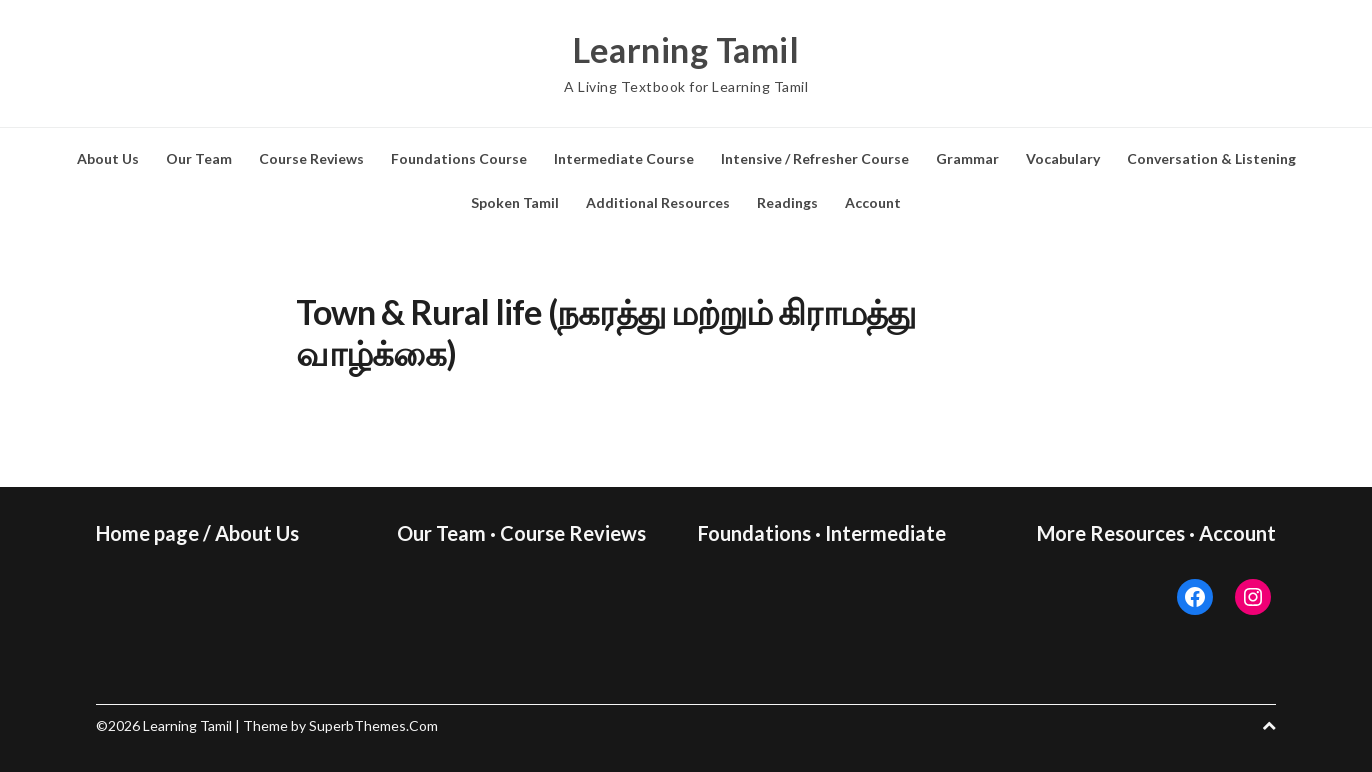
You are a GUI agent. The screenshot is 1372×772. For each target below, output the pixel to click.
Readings (787, 202)
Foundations (754, 533)
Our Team (199, 158)
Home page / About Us (197, 533)
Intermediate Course (624, 158)
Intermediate (885, 533)
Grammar (967, 158)
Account (873, 202)
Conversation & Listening (1211, 158)
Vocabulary (1063, 158)
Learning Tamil (686, 50)
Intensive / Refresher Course (815, 158)
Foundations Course (459, 158)
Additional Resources (658, 202)
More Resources (1111, 533)
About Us (108, 158)
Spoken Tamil (515, 202)
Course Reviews (311, 158)
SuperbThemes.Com (373, 725)
